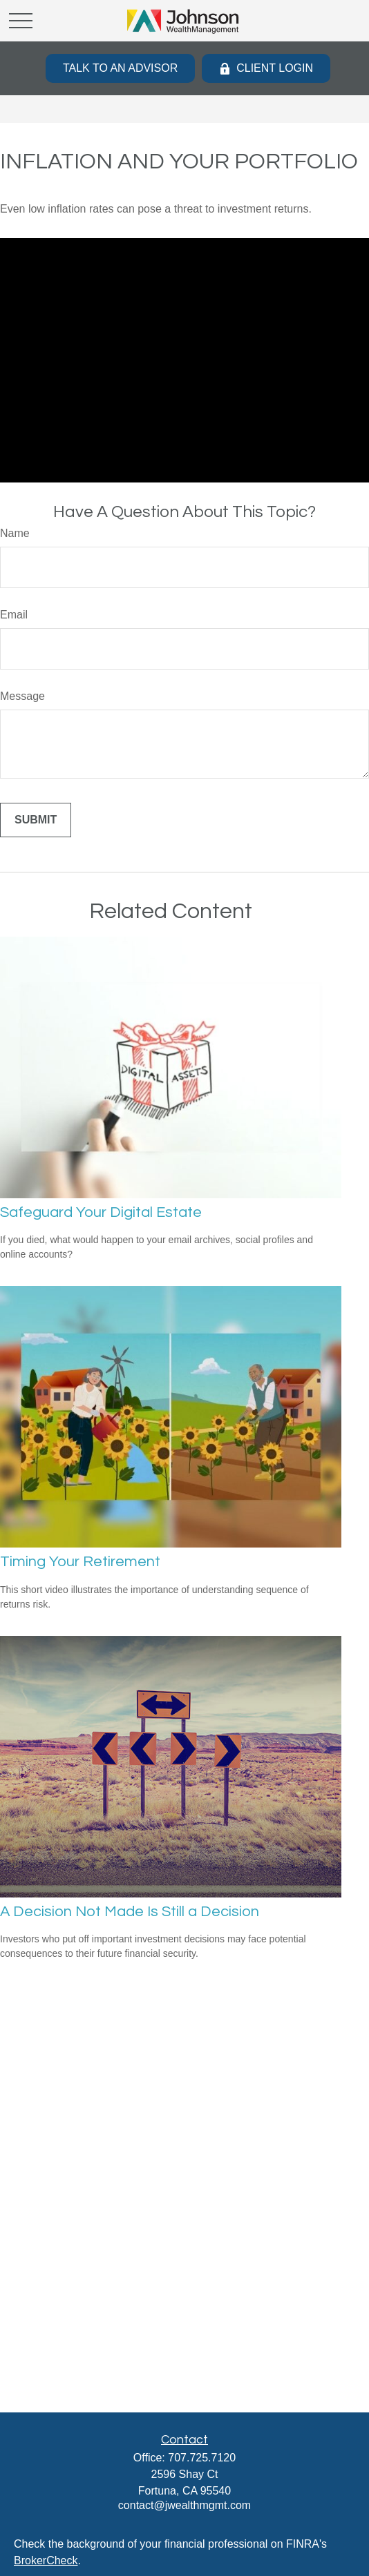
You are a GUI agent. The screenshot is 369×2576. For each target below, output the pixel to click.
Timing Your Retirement (80, 1562)
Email (14, 615)
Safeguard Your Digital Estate (101, 1212)
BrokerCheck (45, 2560)
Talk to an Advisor (120, 68)
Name (15, 533)
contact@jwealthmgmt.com (184, 2505)
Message (22, 696)
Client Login (266, 68)
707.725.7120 (202, 2457)
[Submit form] (35, 820)
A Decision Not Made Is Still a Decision (129, 1912)
